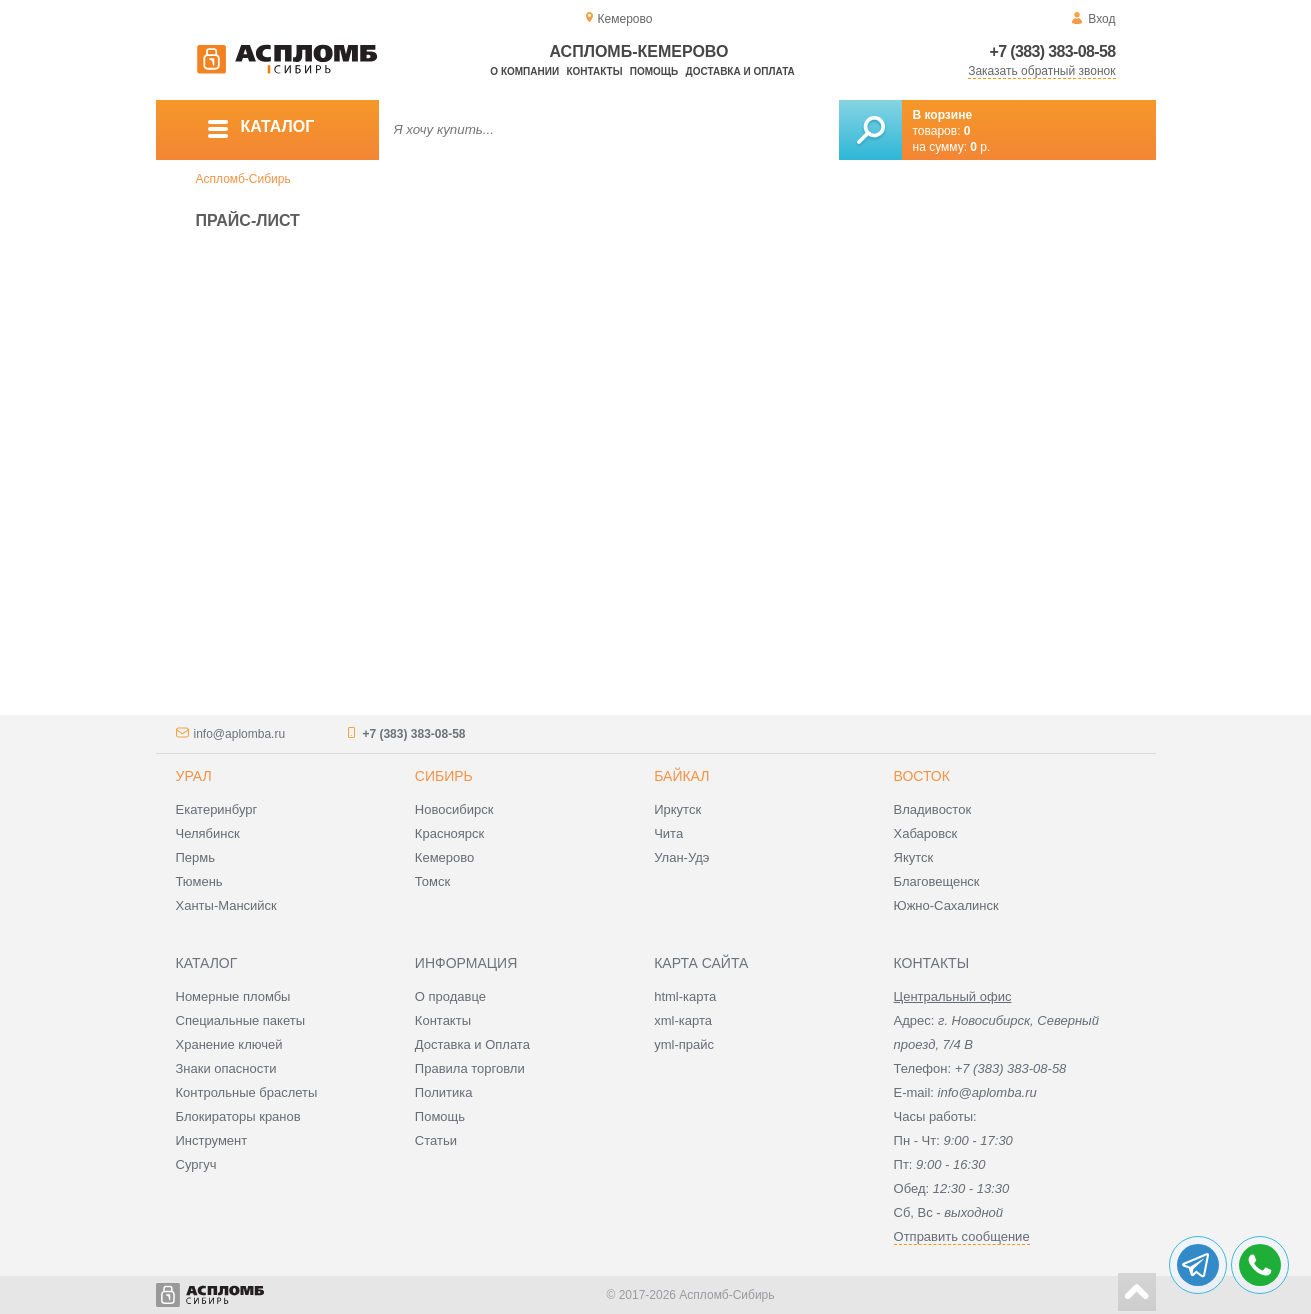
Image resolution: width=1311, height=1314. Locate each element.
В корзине (943, 115)
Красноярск (449, 833)
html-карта (685, 996)
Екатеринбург (217, 809)
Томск (432, 881)
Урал (194, 776)
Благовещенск (937, 881)
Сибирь (444, 776)
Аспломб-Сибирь (243, 179)
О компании (524, 71)
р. (980, 147)
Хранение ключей (229, 1044)
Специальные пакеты (241, 1020)
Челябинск (208, 833)
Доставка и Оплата (472, 1044)
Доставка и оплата (740, 71)
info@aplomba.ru (240, 734)
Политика (444, 1092)
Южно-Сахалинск (946, 905)
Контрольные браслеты (247, 1092)
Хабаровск (926, 833)
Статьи (436, 1140)
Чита (668, 833)
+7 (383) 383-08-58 (1053, 51)
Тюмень (199, 881)
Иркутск (677, 809)
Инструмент (212, 1140)
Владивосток (933, 809)
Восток (922, 776)
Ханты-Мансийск (226, 905)
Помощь (654, 71)
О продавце (450, 996)
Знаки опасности (226, 1068)
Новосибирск (454, 809)
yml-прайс (684, 1044)
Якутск (914, 857)
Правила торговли (470, 1068)
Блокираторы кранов (238, 1116)
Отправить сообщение (962, 1236)
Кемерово (444, 857)
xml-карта (683, 1020)
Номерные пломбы (233, 996)
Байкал (681, 776)
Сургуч (196, 1164)
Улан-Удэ (681, 857)
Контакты (594, 71)
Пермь (196, 857)
